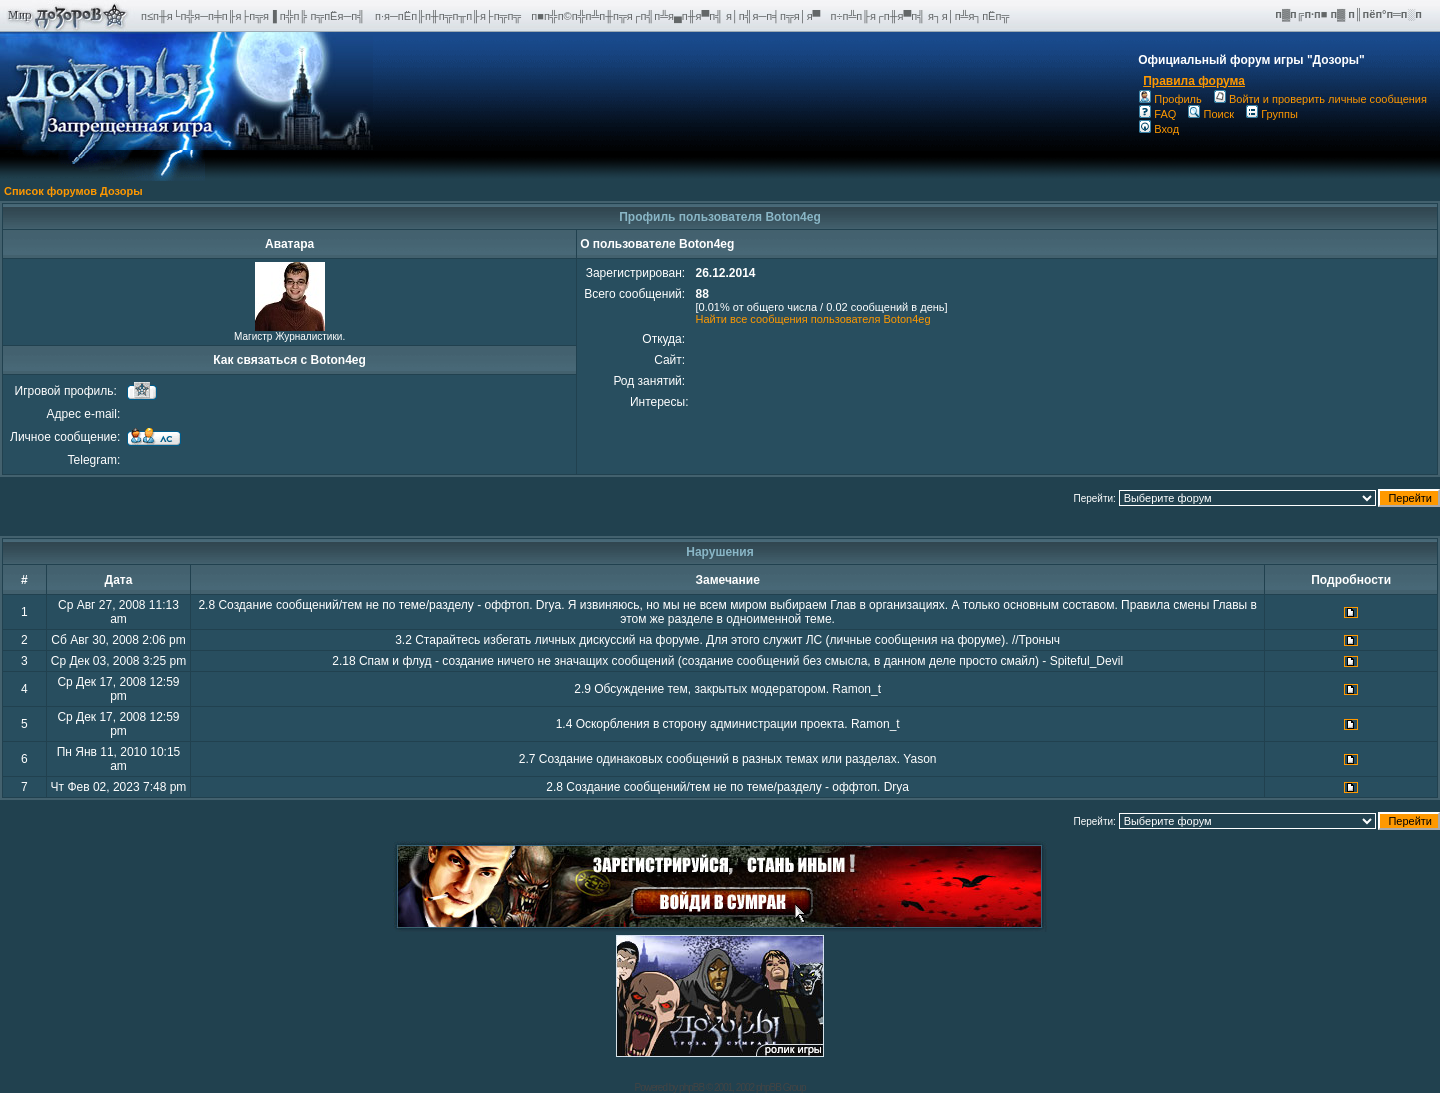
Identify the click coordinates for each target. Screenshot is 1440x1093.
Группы (1272, 114)
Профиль (1170, 99)
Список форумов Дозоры (73, 191)
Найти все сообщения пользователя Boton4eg (812, 319)
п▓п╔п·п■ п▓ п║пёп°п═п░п (1350, 14)
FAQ (1157, 114)
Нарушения (720, 552)
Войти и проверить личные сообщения (1320, 99)
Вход (1159, 129)
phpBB (691, 1087)
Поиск (1210, 114)
